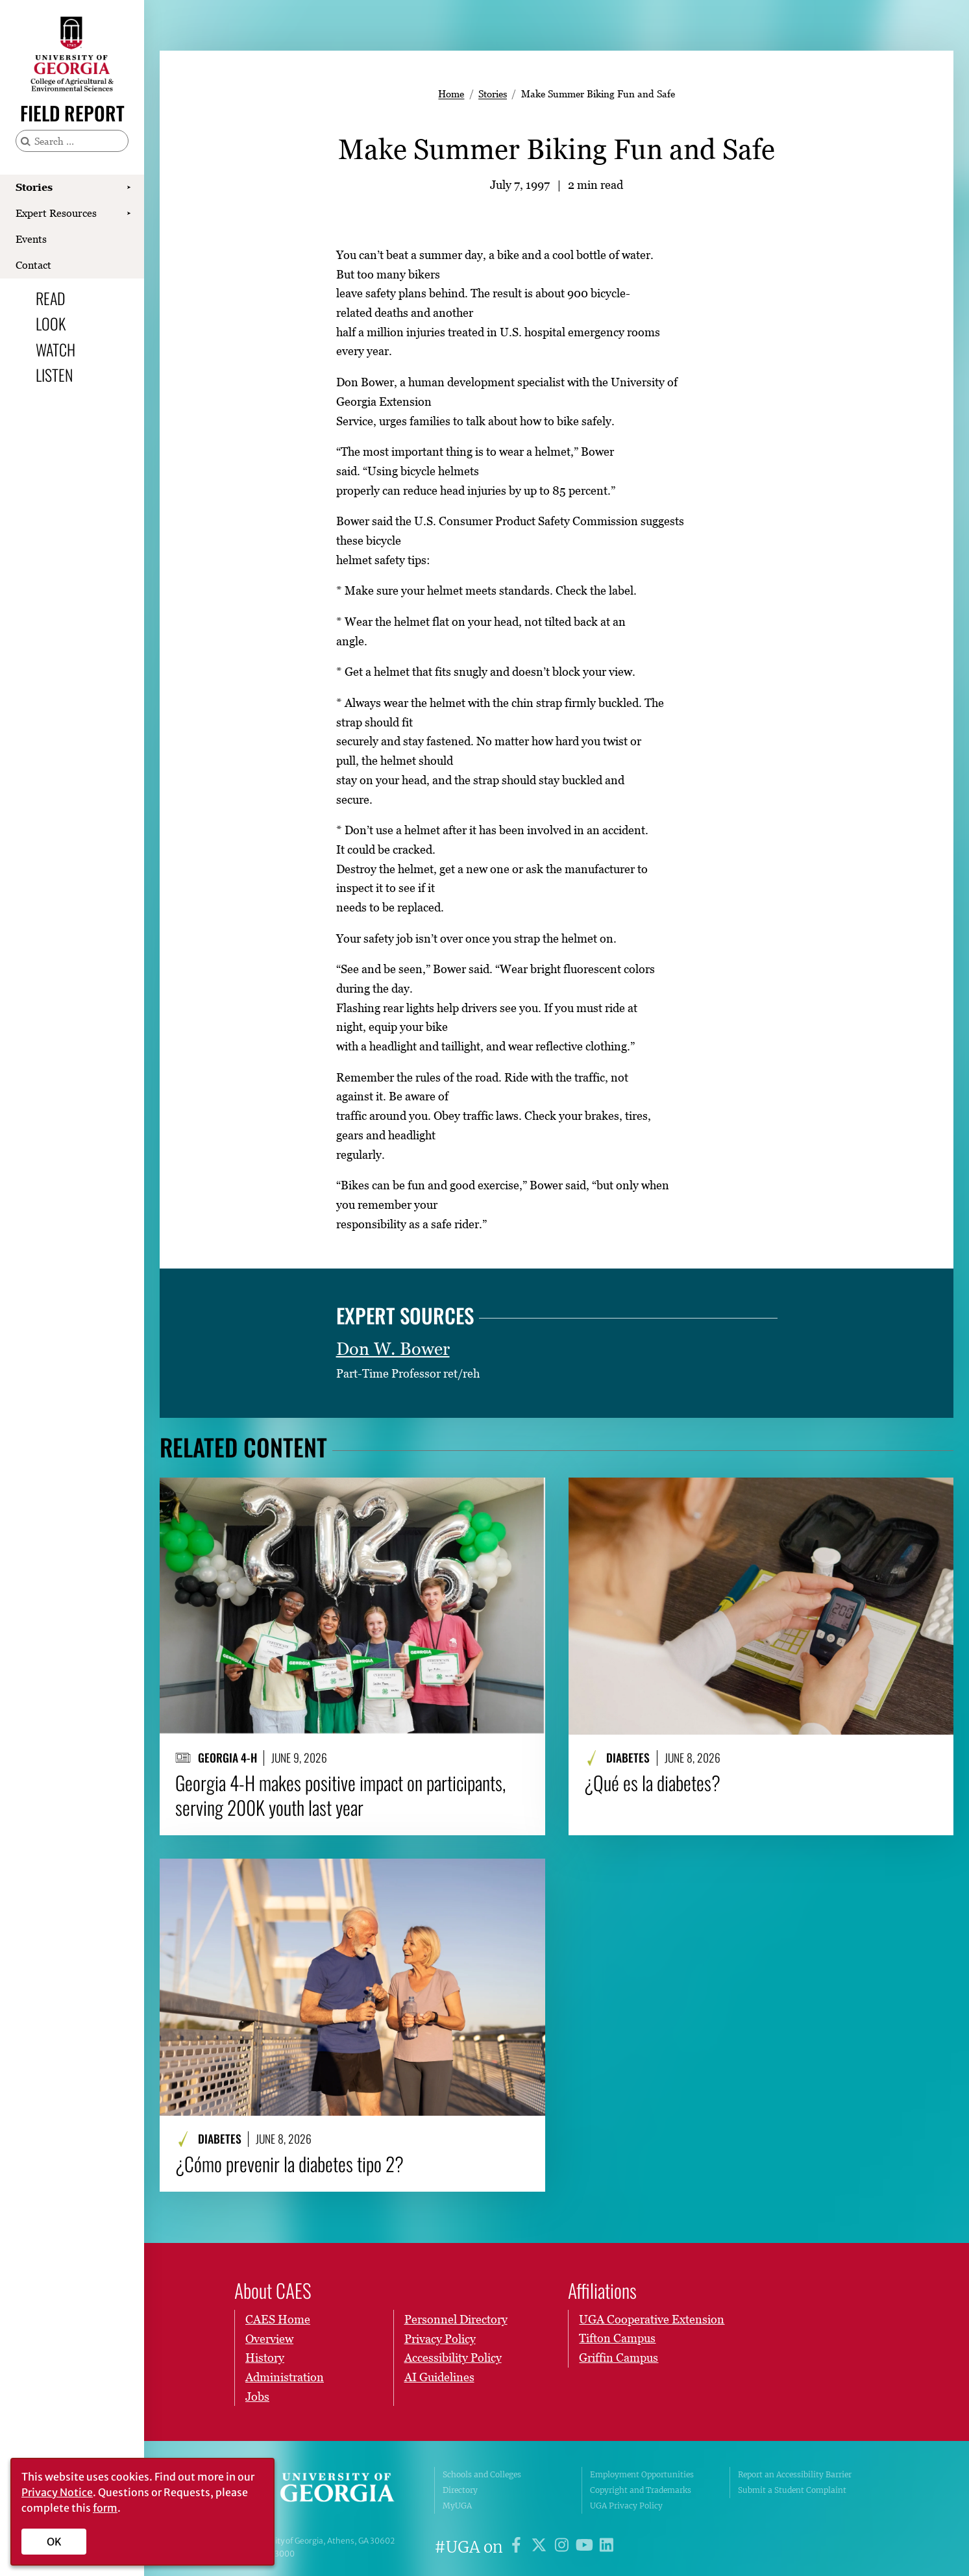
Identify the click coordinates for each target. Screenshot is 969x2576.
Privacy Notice (57, 2492)
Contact (33, 265)
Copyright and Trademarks (640, 2490)
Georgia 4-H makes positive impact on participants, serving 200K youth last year (340, 1795)
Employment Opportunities (642, 2474)
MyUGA (457, 2505)
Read (51, 298)
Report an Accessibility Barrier (795, 2474)
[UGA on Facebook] (518, 2547)
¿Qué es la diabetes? (652, 1782)
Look (51, 323)
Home (451, 93)
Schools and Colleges (482, 2474)
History (264, 2357)
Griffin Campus (618, 2357)
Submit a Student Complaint (792, 2490)
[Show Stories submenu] (128, 188)
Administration (284, 2377)
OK (54, 2541)
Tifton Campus (617, 2338)
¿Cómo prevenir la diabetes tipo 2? (289, 2163)
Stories (34, 187)
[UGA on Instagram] (563, 2547)
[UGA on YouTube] (586, 2547)
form (105, 2507)
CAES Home (277, 2319)
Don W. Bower (393, 1349)
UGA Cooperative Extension (651, 2319)
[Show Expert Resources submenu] (128, 214)
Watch (55, 349)
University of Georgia (325, 2490)
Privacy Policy (440, 2338)
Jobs (257, 2396)
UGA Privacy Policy (626, 2505)
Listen (54, 374)
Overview (269, 2338)
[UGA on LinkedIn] (606, 2547)
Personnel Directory (456, 2319)
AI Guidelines (439, 2377)
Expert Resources (56, 213)
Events (31, 239)
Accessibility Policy (453, 2357)
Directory (460, 2490)
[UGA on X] (541, 2547)
